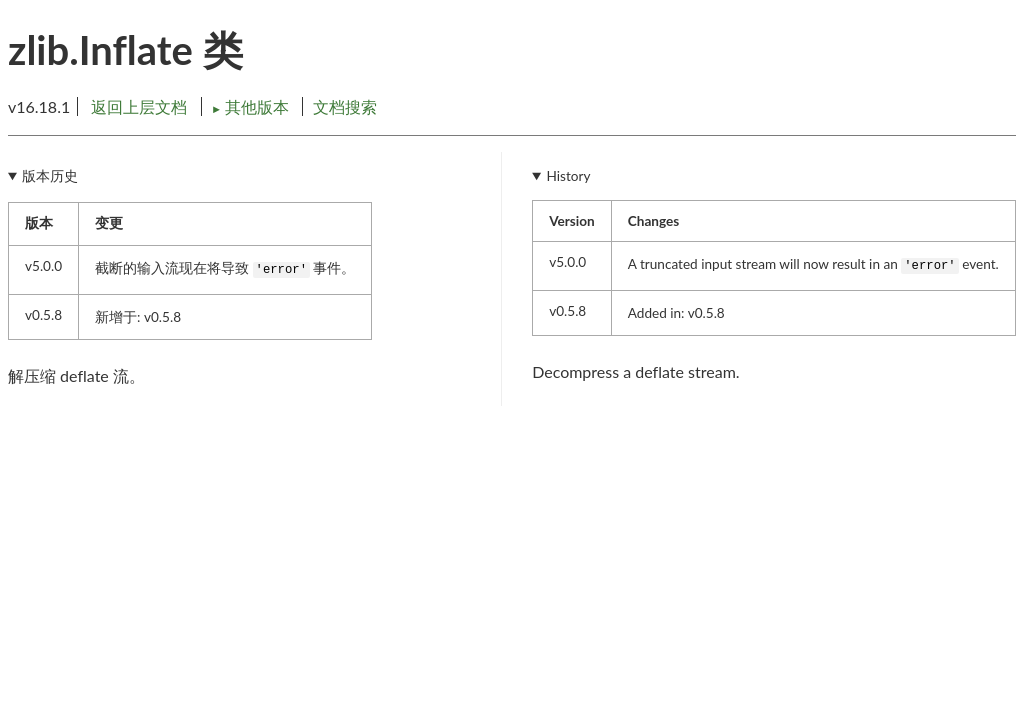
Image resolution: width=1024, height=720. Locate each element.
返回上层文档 (139, 106)
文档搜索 (345, 106)
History (569, 176)
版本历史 (50, 176)
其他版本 (252, 106)
